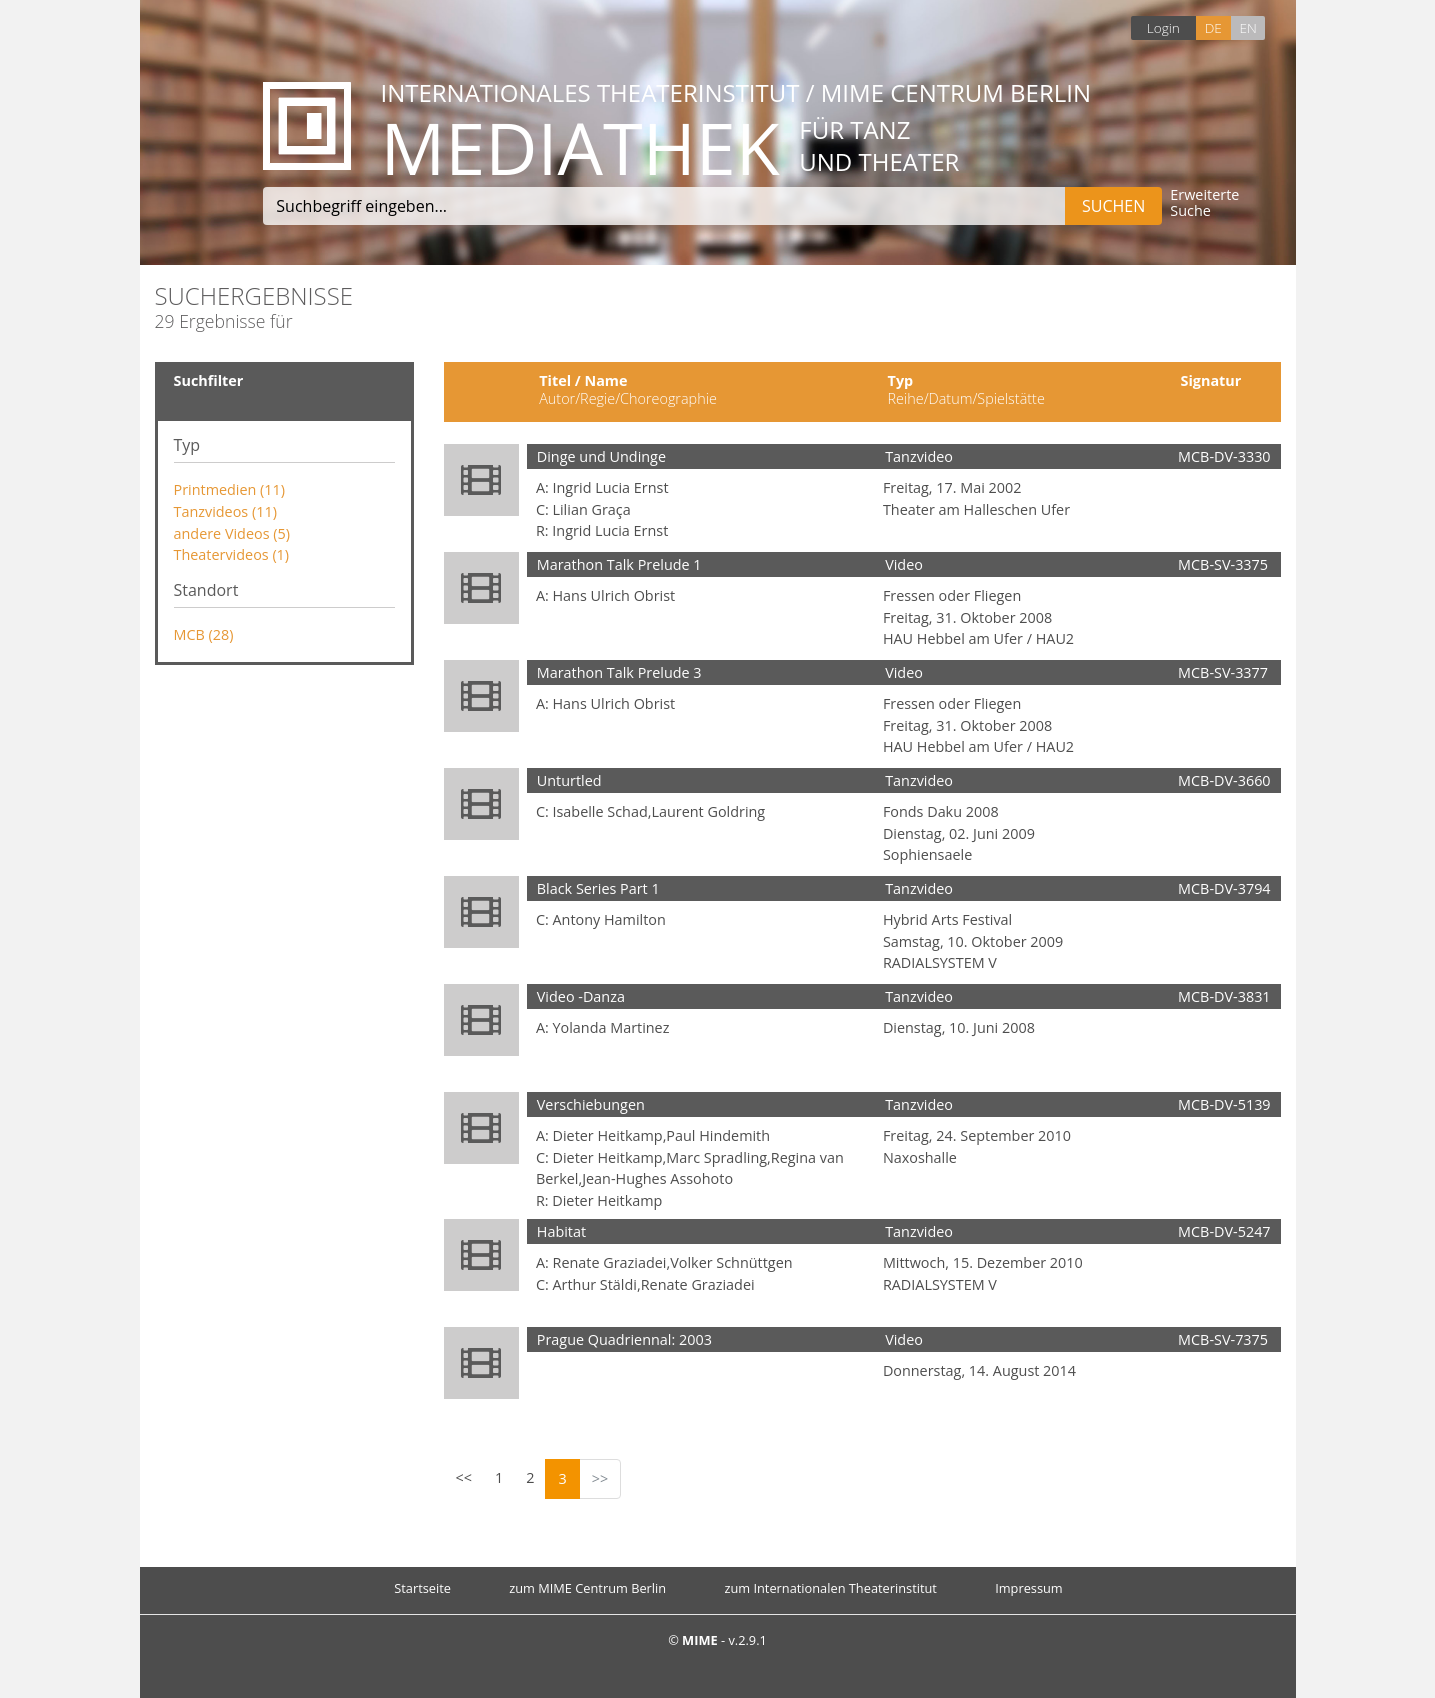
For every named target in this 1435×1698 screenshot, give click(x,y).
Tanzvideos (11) (225, 511)
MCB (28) (204, 634)
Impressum (1029, 1588)
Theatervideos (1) (232, 554)
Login (1163, 27)
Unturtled (569, 780)
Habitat (561, 1231)
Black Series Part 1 (598, 888)
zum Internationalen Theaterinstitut (830, 1588)
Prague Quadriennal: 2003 (624, 1339)
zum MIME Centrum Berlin (587, 1588)
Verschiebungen (591, 1104)
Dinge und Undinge (601, 456)
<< (464, 1477)
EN (1247, 27)
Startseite (422, 1588)
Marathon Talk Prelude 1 (619, 564)
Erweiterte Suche (1204, 203)
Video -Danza (581, 996)
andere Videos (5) (232, 533)
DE (1213, 27)
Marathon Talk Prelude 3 (619, 672)
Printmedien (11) (230, 489)
